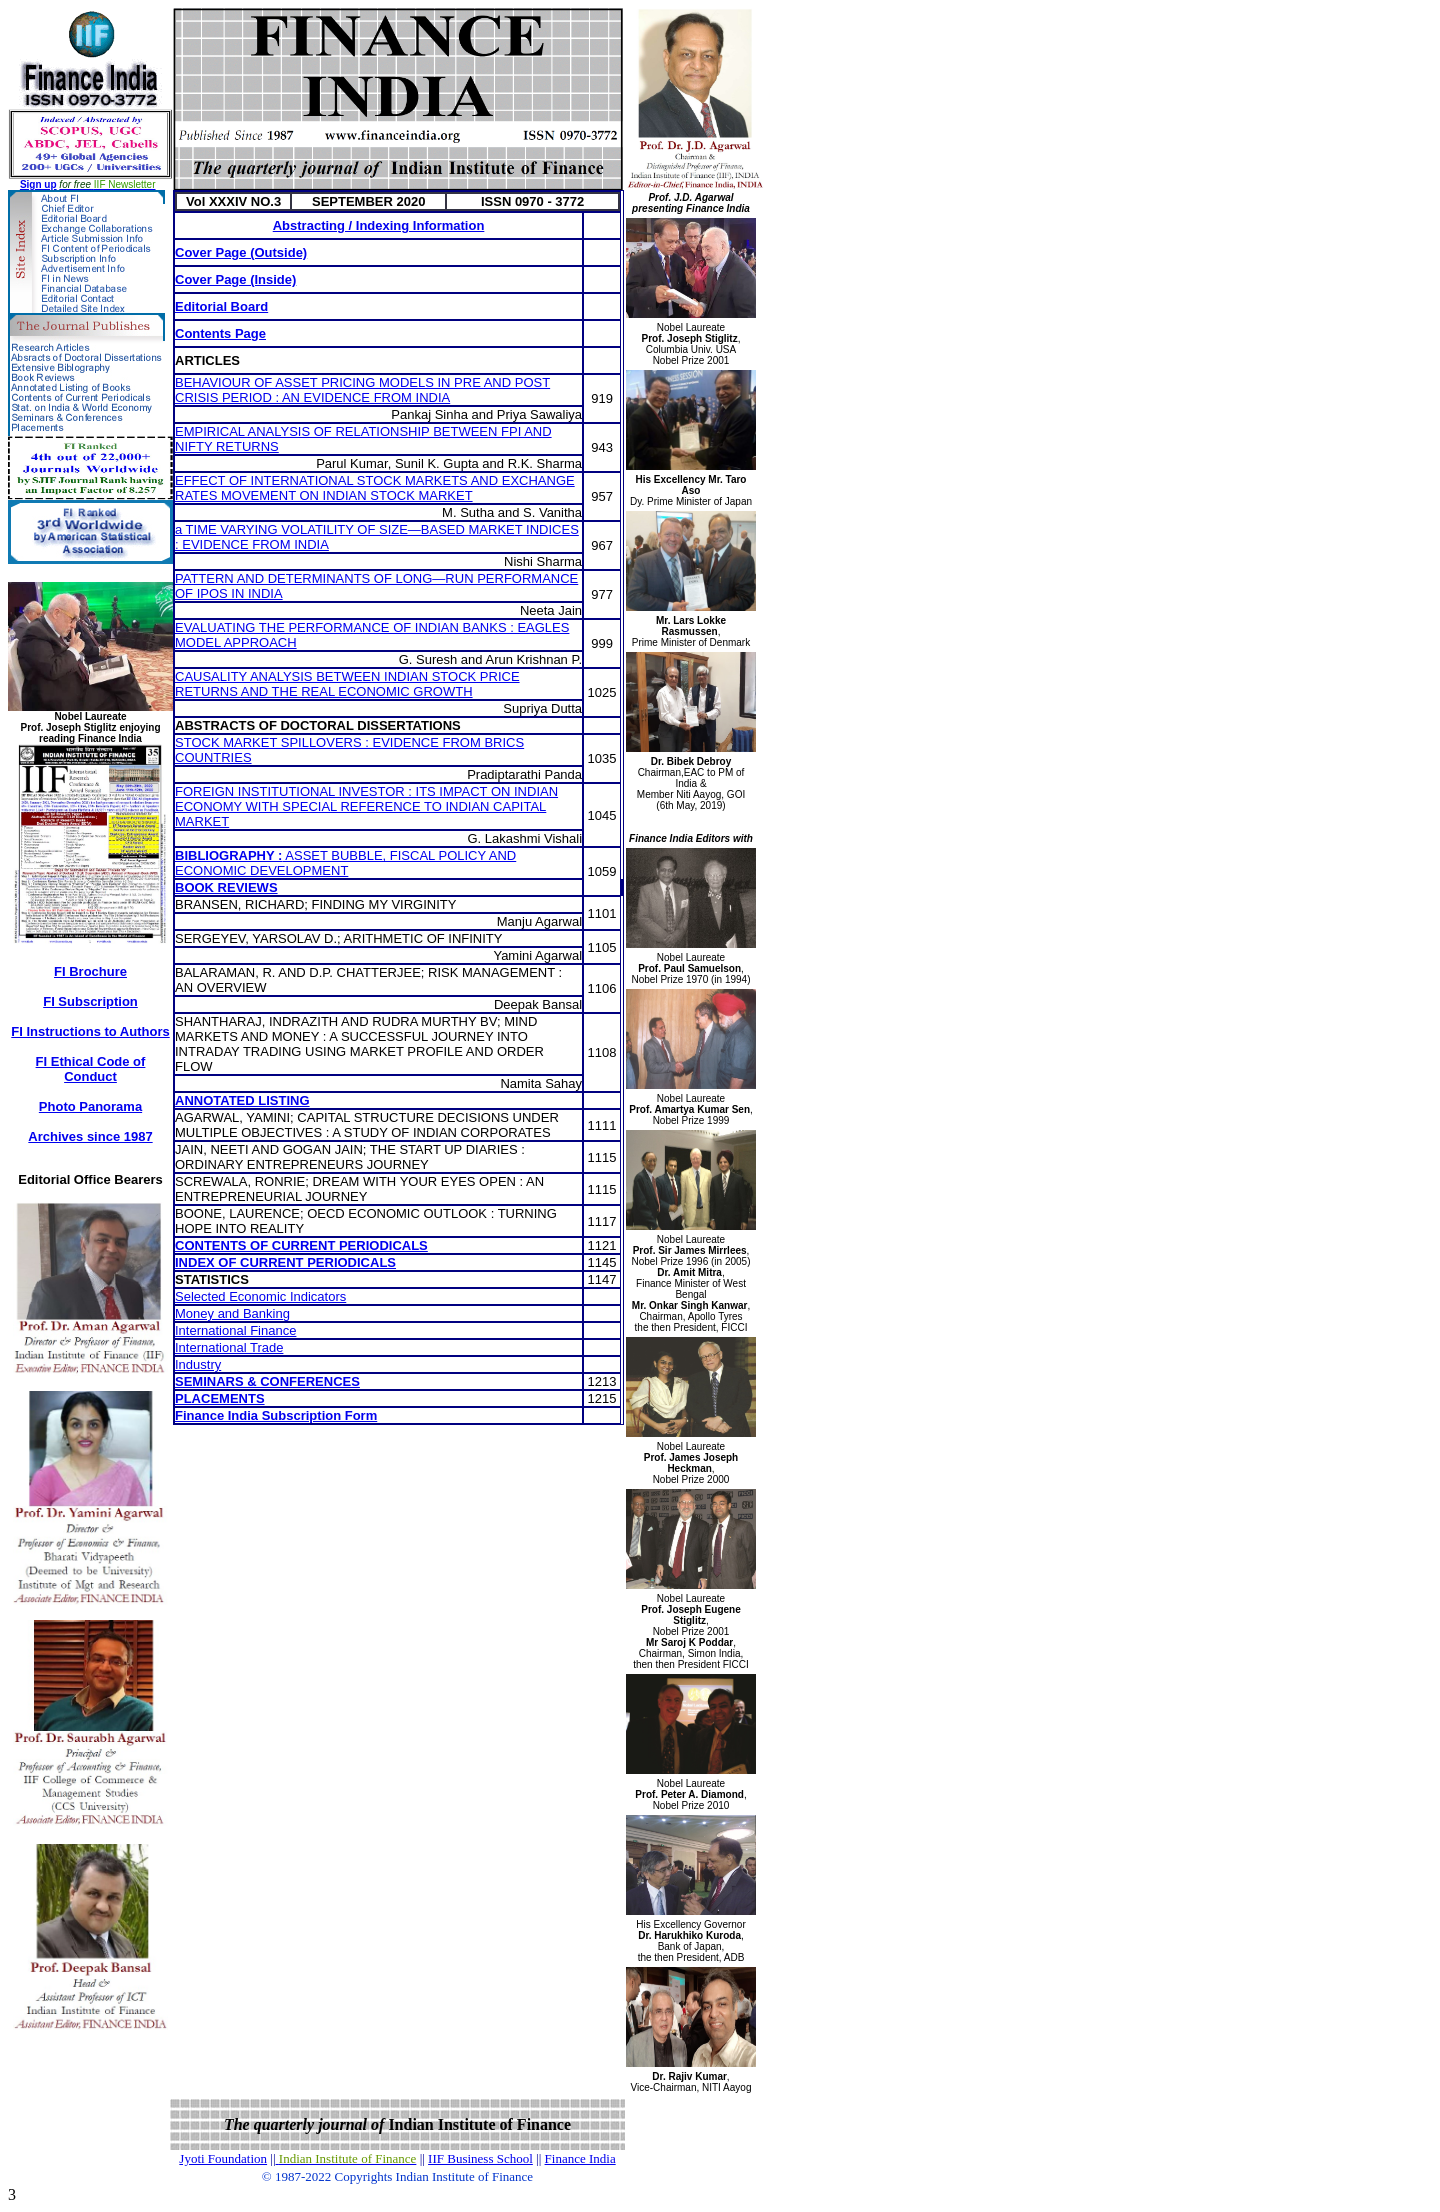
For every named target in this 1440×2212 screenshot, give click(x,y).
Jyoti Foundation (223, 2158)
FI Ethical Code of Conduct (91, 1069)
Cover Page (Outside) (241, 252)
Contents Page (220, 333)
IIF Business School (480, 2158)
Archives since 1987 (90, 1136)
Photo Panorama (90, 1106)
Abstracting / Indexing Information (379, 225)
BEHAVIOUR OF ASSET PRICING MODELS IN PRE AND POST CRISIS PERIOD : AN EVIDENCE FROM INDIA (362, 390)
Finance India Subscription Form (276, 1415)
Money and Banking (232, 1313)
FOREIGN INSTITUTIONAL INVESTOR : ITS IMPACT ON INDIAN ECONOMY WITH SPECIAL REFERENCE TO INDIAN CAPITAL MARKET (366, 806)
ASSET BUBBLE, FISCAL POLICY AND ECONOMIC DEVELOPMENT (345, 863)
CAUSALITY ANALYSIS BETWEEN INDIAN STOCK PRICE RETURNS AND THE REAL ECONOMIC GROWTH (347, 684)
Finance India (580, 2158)
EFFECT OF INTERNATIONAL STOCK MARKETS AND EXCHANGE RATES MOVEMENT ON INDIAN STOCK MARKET (375, 488)
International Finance (235, 1330)
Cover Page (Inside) (235, 279)
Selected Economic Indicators (260, 1296)
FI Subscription (90, 1001)
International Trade (229, 1347)
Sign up (38, 184)
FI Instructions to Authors (90, 1031)
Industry (198, 1364)
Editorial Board (221, 306)
